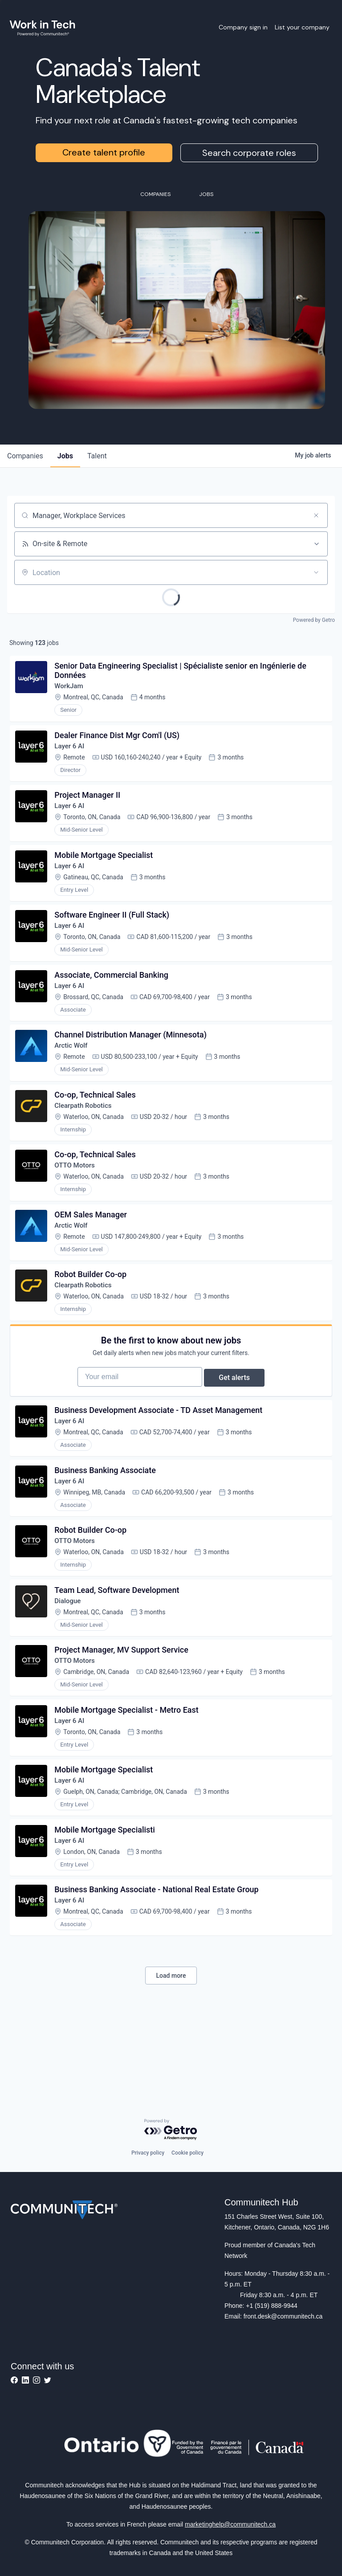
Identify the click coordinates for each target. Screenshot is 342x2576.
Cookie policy (187, 2153)
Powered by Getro (314, 620)
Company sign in (243, 27)
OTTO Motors (77, 1195)
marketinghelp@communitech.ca (230, 2524)
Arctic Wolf (73, 1068)
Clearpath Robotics (86, 1131)
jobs (65, 456)
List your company (302, 27)
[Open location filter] (316, 572)
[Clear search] (316, 515)
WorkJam (71, 689)
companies (25, 456)
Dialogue (70, 1658)
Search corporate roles (249, 153)
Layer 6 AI (72, 752)
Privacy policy (147, 2153)
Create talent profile (103, 152)
